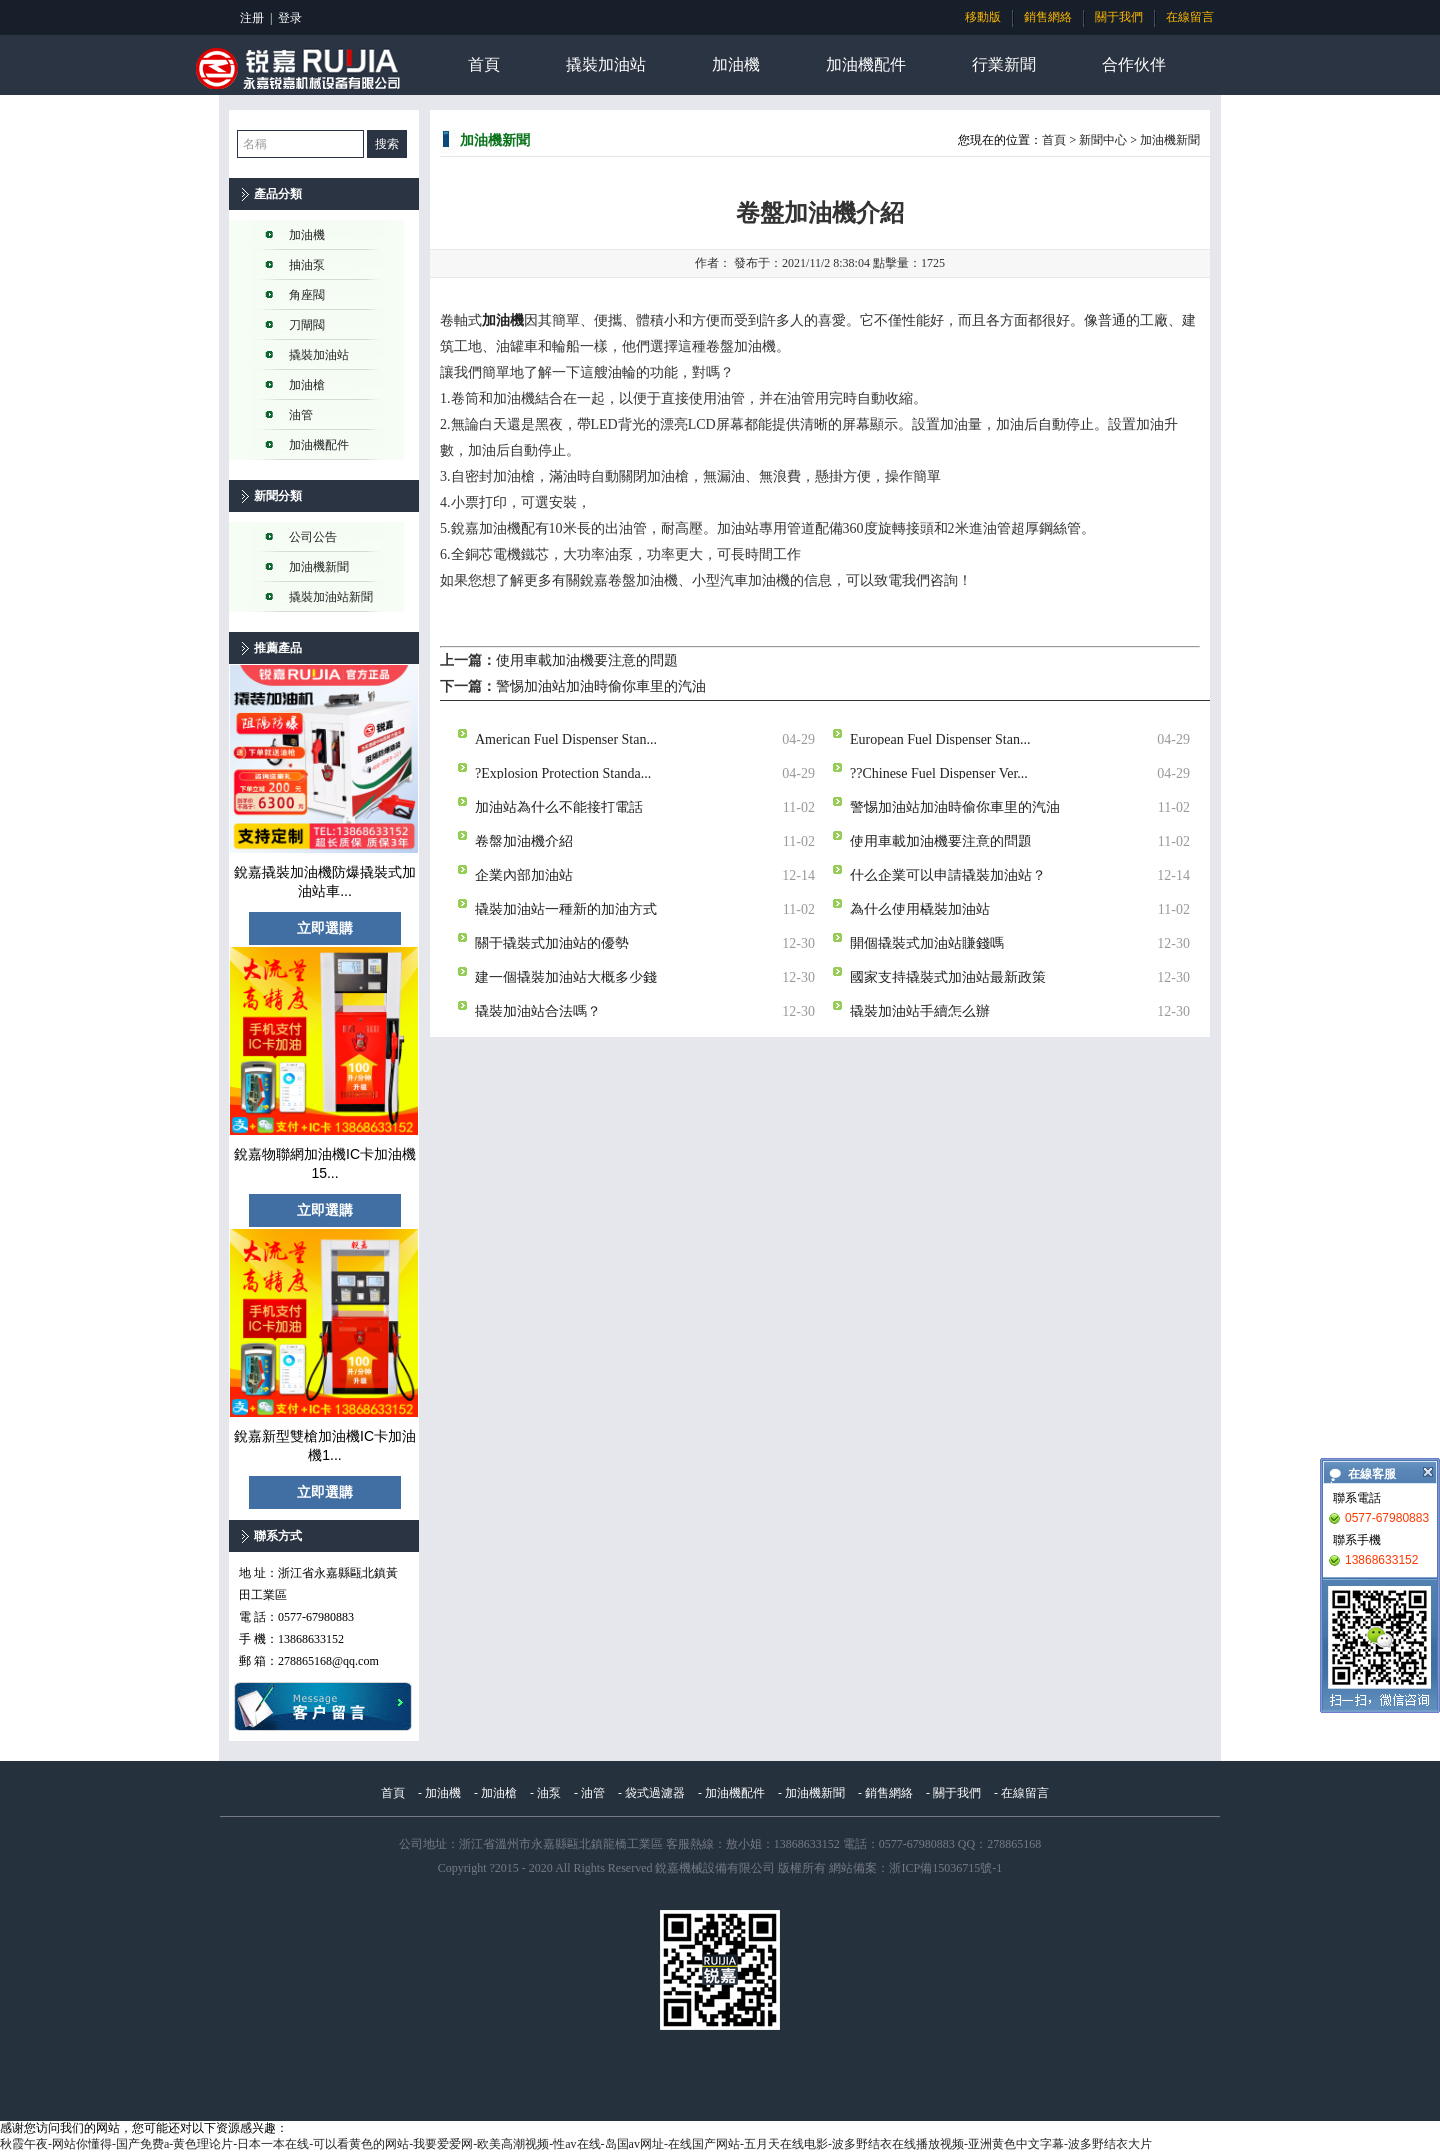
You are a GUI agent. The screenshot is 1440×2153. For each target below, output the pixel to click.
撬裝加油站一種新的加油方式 (566, 908)
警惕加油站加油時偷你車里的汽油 (601, 686)
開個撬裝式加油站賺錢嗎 (927, 942)
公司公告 (313, 537)
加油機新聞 (319, 567)
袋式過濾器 (655, 1793)
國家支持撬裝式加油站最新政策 (948, 976)
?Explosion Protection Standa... (563, 772)
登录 (290, 18)
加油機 (736, 64)
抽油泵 (307, 265)
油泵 (549, 1793)
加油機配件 (866, 64)
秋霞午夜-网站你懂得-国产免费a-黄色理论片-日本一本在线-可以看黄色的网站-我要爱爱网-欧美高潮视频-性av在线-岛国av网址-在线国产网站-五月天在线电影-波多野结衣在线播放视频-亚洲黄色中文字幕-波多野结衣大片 (576, 2144)
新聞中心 (1103, 140)
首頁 (484, 64)
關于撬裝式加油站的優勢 (552, 942)
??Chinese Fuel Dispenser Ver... (939, 772)
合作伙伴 (1134, 64)
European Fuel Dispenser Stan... (940, 738)
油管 (301, 415)
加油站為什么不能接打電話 (559, 806)
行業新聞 (1004, 64)
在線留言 (1190, 17)
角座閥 (307, 295)
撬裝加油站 (606, 64)
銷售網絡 (1048, 17)
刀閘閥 (307, 325)
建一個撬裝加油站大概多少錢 (566, 976)
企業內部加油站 (524, 874)
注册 (252, 18)
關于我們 (1119, 17)
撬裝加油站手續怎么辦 (920, 1010)
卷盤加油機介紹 (524, 840)
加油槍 (307, 385)
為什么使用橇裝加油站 (920, 908)
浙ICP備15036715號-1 (945, 1868)
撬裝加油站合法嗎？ (538, 1010)
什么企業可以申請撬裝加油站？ (948, 874)
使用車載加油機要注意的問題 (587, 660)
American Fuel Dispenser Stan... (566, 738)
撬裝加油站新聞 (331, 597)
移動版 (983, 17)
